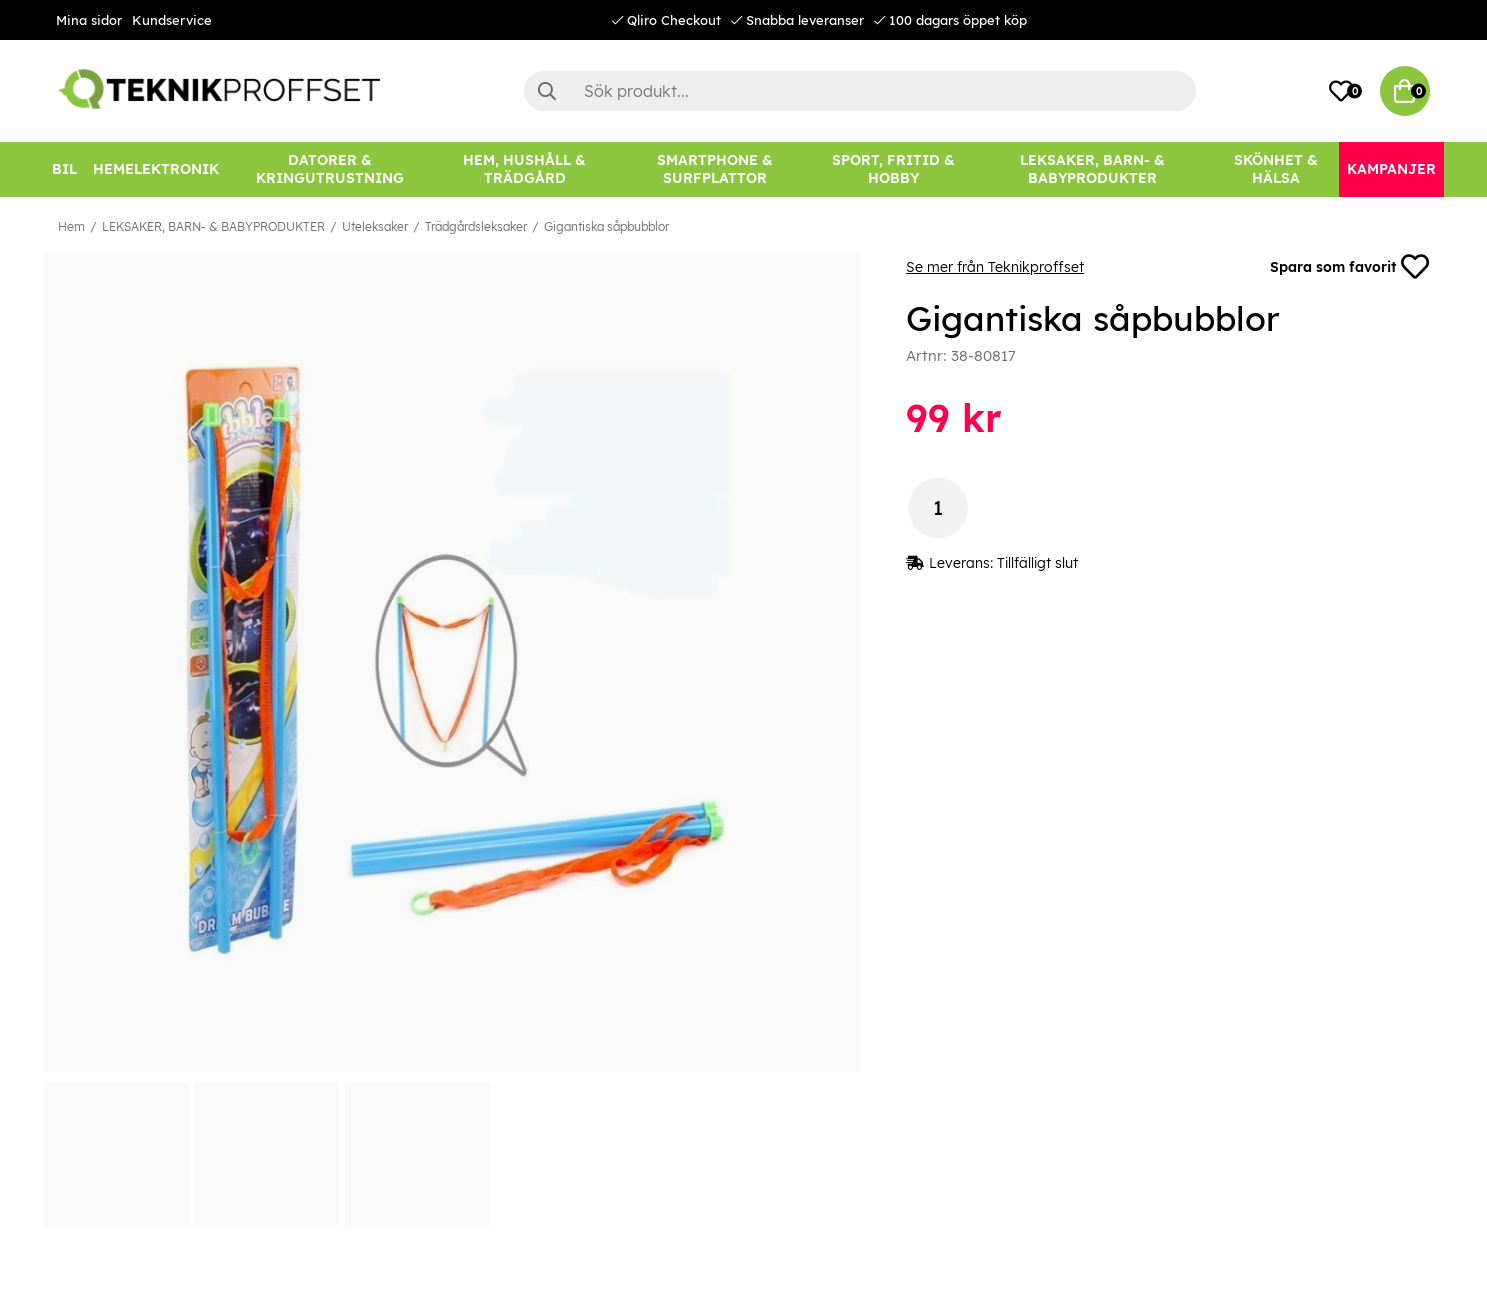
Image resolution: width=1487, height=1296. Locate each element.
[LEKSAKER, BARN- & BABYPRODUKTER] (1093, 169)
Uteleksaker (375, 226)
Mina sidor (89, 20)
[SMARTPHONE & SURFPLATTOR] (715, 169)
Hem (71, 226)
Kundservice (172, 20)
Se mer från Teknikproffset (995, 267)
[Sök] (860, 91)
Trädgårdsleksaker (476, 226)
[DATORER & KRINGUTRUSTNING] (330, 169)
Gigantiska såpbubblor (606, 226)
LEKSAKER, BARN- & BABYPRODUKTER (213, 226)
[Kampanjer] (1391, 169)
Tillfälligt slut (1037, 563)
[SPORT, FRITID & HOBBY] (893, 169)
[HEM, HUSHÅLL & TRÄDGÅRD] (525, 169)
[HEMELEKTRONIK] (156, 169)
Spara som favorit (1350, 267)
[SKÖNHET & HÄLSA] (1276, 169)
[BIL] (64, 169)
